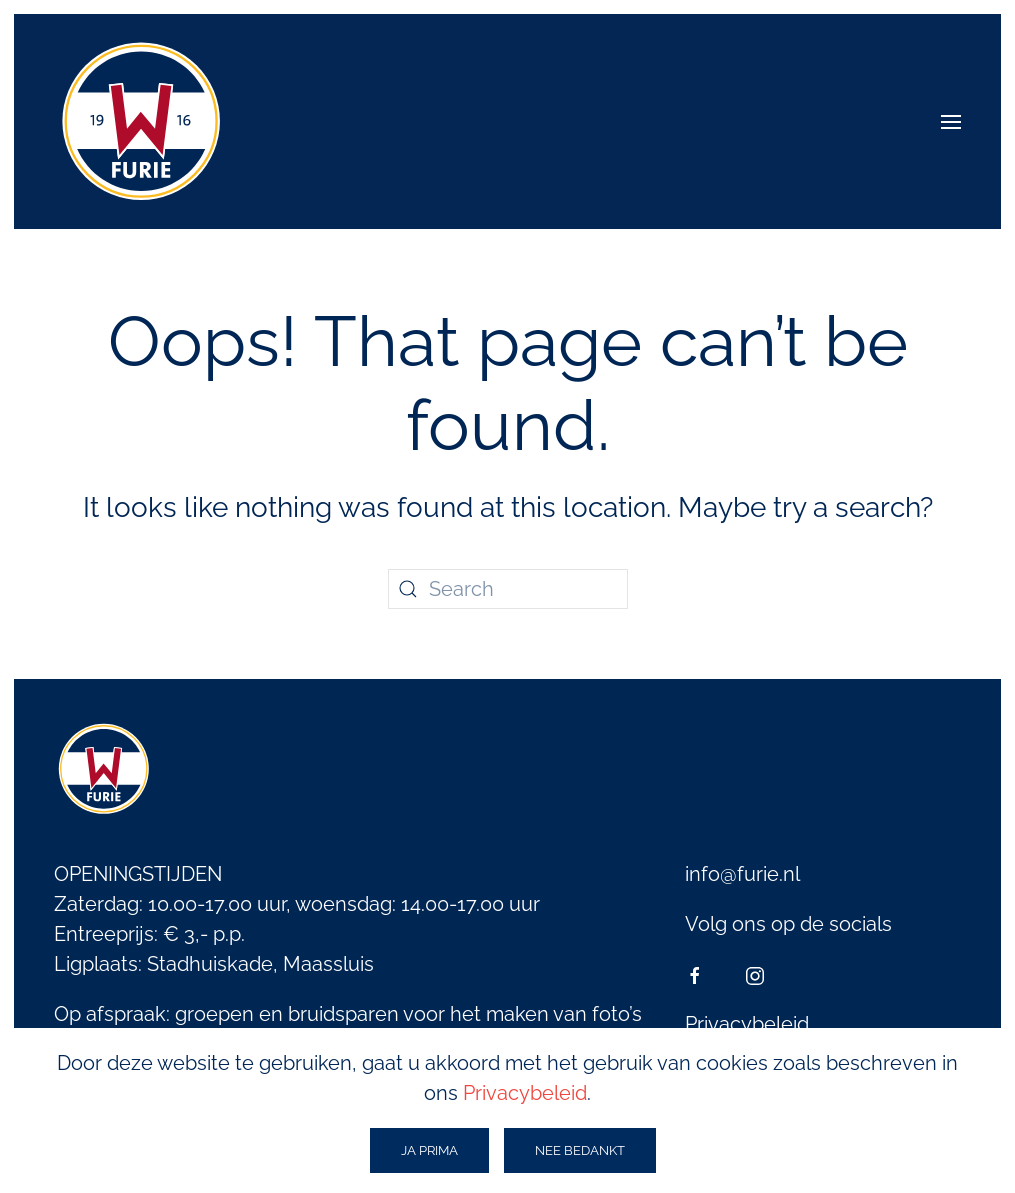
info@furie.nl (742, 874)
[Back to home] (141, 121)
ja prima (429, 1150)
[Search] (508, 589)
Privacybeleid (747, 1024)
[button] (951, 122)
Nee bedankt (580, 1150)
